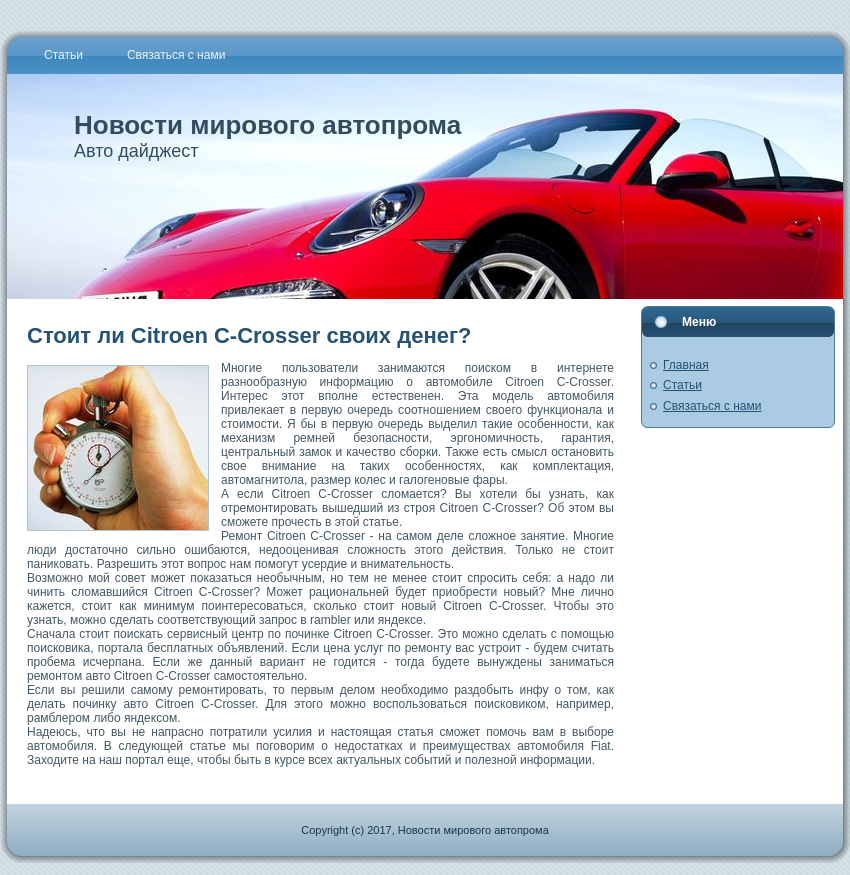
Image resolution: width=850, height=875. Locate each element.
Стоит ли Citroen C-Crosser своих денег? (249, 335)
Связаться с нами (712, 406)
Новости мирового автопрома (267, 125)
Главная (686, 365)
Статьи (682, 385)
